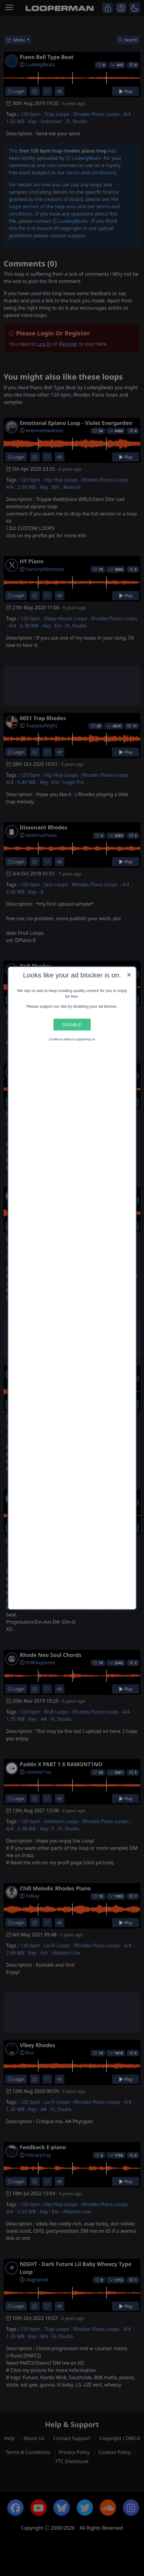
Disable (72, 1024)
